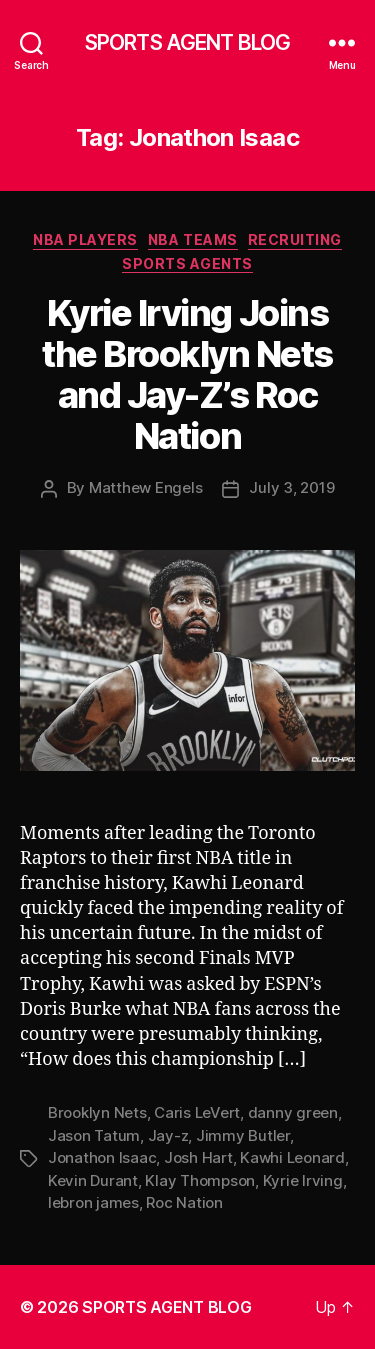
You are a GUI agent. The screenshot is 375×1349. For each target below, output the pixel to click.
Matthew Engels (145, 487)
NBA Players (85, 239)
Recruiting (295, 239)
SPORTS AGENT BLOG (187, 42)
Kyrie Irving (303, 1180)
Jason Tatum (94, 1135)
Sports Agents (187, 263)
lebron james (93, 1202)
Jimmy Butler (243, 1135)
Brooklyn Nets (97, 1112)
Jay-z (168, 1135)
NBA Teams (193, 239)
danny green (293, 1112)
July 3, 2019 (291, 487)
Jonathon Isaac (102, 1157)
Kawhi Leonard (292, 1157)
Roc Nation (184, 1202)
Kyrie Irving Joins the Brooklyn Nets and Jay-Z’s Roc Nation (187, 374)
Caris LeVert (197, 1112)
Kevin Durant (93, 1180)
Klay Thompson (200, 1180)
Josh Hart (198, 1157)
